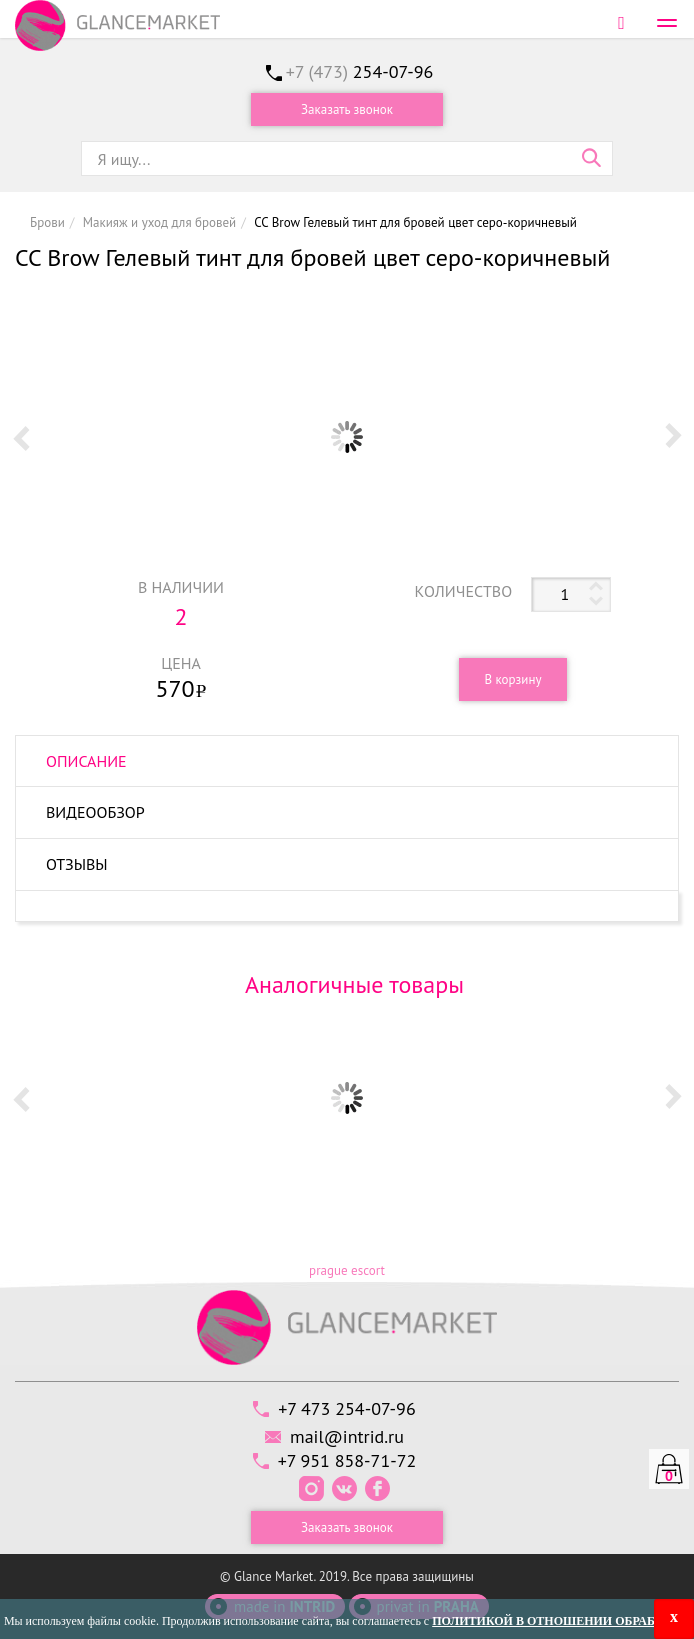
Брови (47, 222)
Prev (21, 437)
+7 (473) (360, 71)
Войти (621, 22)
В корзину (512, 679)
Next (673, 437)
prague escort (347, 1270)
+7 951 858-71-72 (347, 1460)
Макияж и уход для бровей (159, 222)
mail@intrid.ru (347, 1436)
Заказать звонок (347, 109)
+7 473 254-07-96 (346, 1408)
